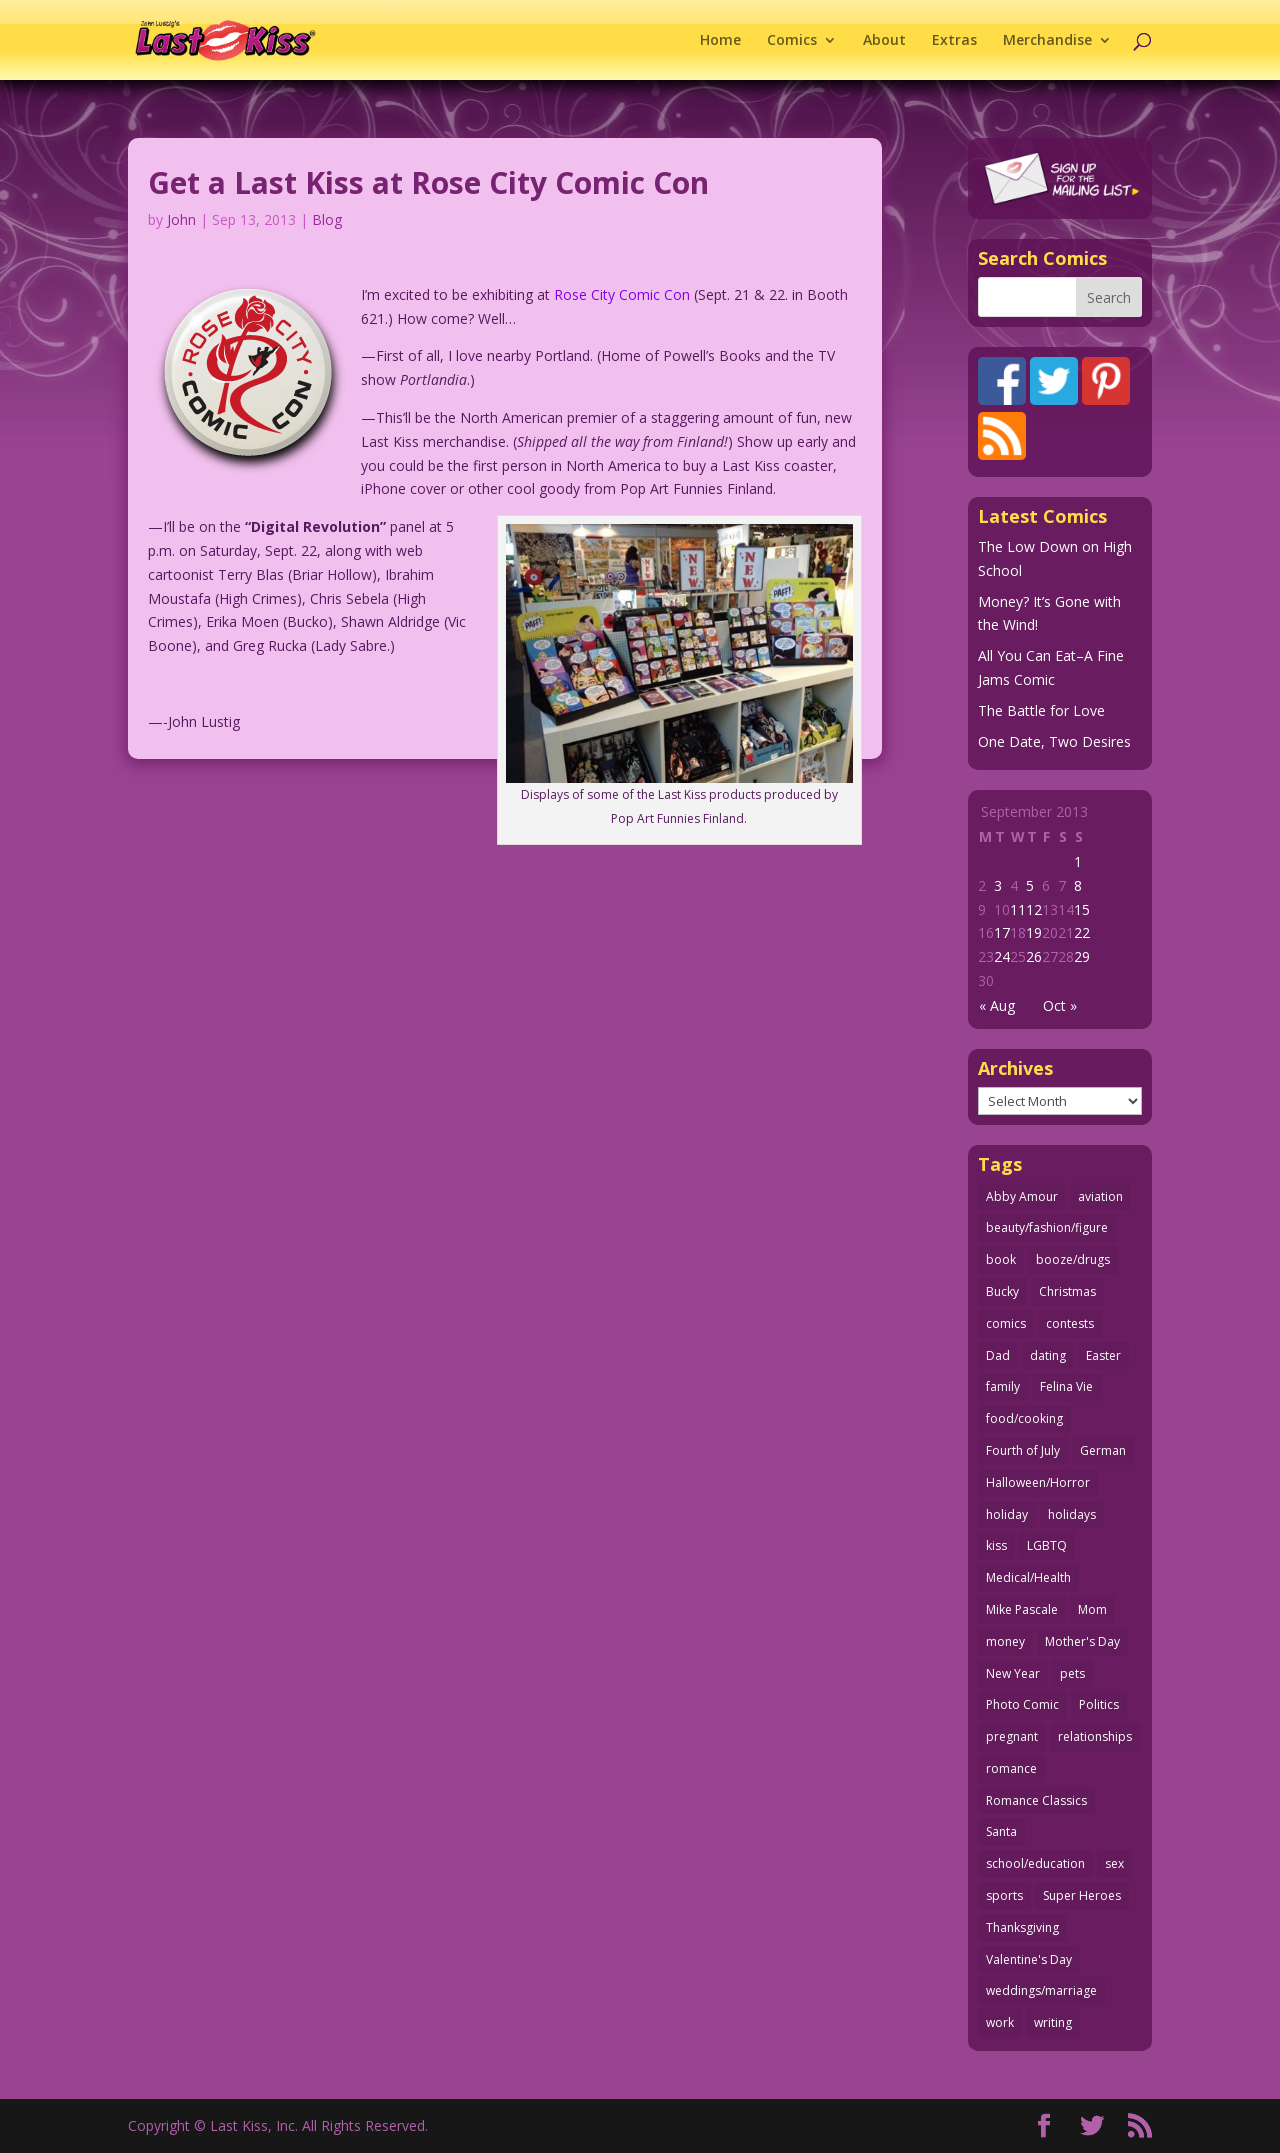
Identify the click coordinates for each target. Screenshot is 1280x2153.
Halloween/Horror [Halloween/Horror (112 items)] (1038, 1482)
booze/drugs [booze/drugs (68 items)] (1073, 1259)
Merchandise (1047, 41)
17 (1002, 932)
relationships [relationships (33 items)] (1095, 1736)
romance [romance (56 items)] (1011, 1768)
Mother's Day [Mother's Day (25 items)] (1082, 1641)
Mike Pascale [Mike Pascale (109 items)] (1022, 1609)
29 (1082, 956)
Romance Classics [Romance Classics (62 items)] (1036, 1800)
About (884, 41)
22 (1082, 932)
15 (1082, 909)
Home (720, 41)
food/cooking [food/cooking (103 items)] (1024, 1418)
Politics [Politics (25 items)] (1099, 1704)
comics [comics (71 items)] (1006, 1323)
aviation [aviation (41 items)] (1100, 1196)
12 (1034, 909)
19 (1034, 932)
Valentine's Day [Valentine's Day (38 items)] (1029, 1959)
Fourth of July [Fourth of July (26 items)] (1023, 1450)
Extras (954, 41)
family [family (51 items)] (1003, 1386)
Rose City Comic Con (622, 294)
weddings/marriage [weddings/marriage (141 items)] (1041, 1990)
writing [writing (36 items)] (1053, 2022)
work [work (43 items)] (1000, 2022)
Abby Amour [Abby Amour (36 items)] (1022, 1196)
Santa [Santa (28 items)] (1001, 1831)
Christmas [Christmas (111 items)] (1067, 1291)
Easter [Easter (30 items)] (1103, 1355)
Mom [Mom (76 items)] (1092, 1609)
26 (1034, 956)
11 (1018, 909)
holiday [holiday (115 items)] (1007, 1514)
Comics (792, 41)
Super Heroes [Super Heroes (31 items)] (1082, 1895)
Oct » (1060, 1005)
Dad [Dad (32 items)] (998, 1355)
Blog (327, 219)
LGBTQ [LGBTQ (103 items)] (1047, 1545)
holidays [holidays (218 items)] (1072, 1514)
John (181, 219)
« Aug (997, 1005)
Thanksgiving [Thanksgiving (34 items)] (1022, 1927)
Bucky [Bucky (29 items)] (1002, 1291)
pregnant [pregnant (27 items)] (1012, 1736)
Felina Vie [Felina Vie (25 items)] (1066, 1386)
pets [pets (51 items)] (1072, 1673)
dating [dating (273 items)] (1048, 1355)
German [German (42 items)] (1103, 1450)
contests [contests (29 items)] (1070, 1323)
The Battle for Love (1041, 710)
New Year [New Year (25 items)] (1013, 1673)
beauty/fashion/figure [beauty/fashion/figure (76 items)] (1047, 1227)
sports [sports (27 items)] (1004, 1895)
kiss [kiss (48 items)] (996, 1545)
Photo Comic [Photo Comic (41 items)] (1022, 1704)
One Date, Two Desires (1054, 741)
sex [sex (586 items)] (1114, 1863)
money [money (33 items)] (1005, 1641)
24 (1002, 956)
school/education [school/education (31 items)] (1035, 1863)
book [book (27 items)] (1001, 1259)
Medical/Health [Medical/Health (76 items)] (1028, 1577)
